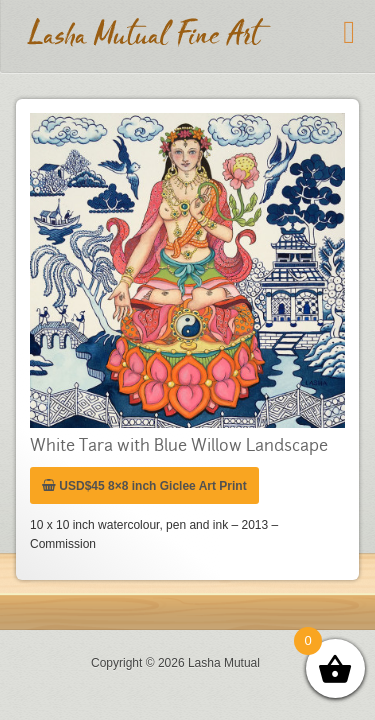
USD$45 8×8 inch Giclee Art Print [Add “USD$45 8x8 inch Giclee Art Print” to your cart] (144, 476)
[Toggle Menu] (349, 32)
